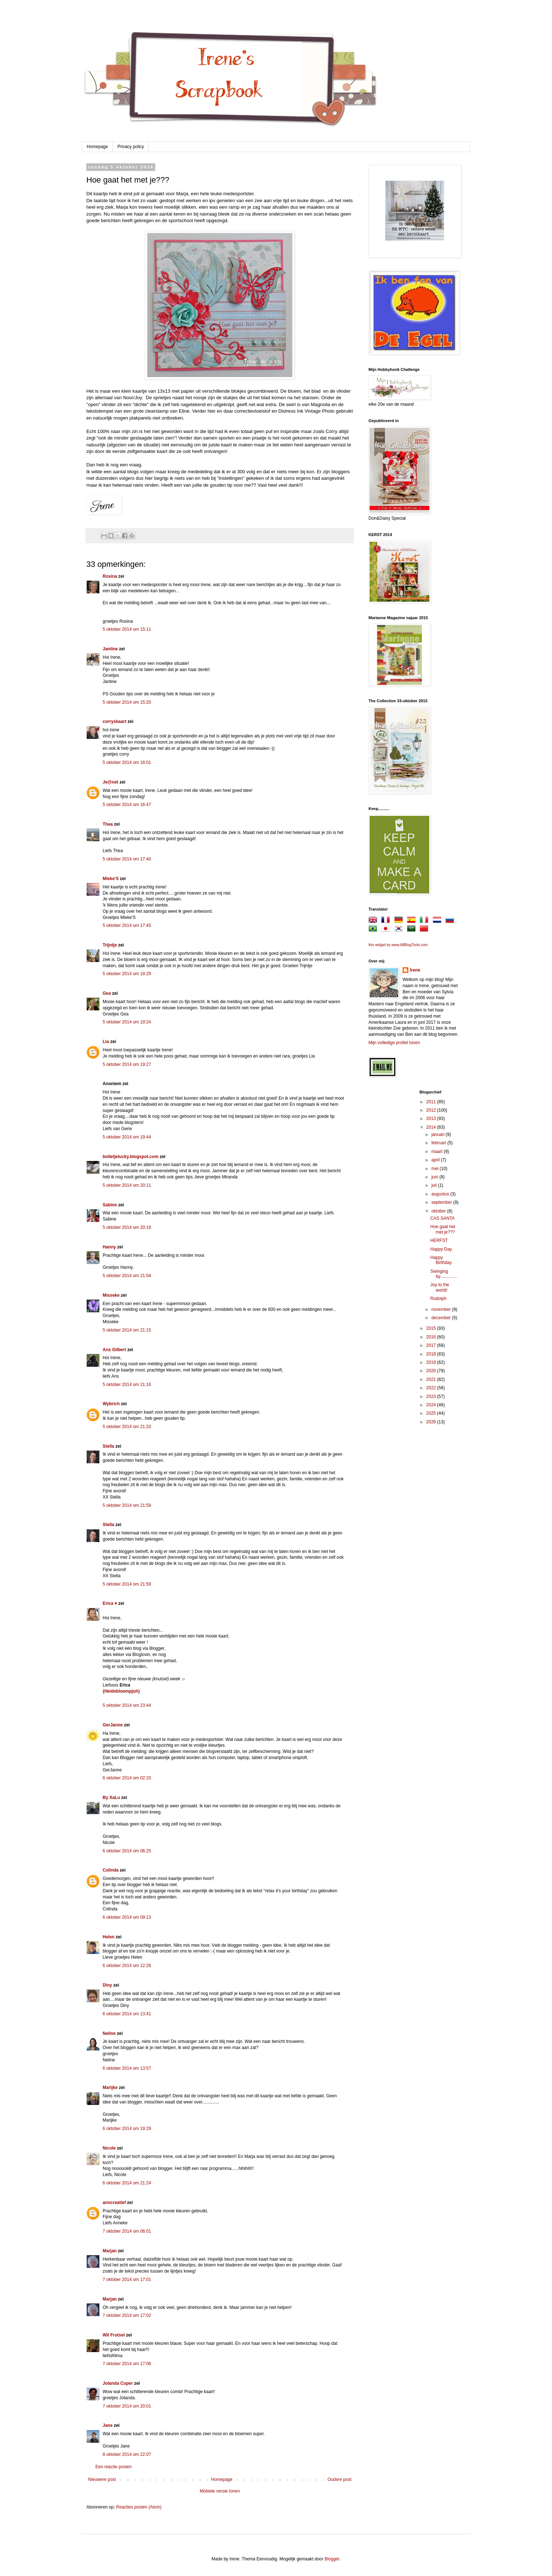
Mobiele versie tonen (220, 2491)
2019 (431, 1362)
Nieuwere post (102, 2479)
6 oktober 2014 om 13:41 (127, 2013)
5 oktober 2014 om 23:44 (127, 1705)
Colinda (111, 1870)
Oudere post (339, 2479)
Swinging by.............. (443, 1274)
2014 (431, 1127)
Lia (106, 1041)
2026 (431, 1421)
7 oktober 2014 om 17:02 (127, 2315)
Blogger (332, 2558)
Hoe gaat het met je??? (442, 1229)
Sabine (110, 1204)
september (442, 1202)
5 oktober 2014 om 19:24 (127, 1022)
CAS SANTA (442, 1218)
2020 (431, 1370)
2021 (431, 1379)
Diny (107, 1985)
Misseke (111, 1295)
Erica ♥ (110, 1603)
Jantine (110, 648)
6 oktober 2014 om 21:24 (127, 2182)
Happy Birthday (441, 1260)
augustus (440, 1194)
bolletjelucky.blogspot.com (130, 1156)
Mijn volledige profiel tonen (394, 1042)
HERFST (439, 1240)
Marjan (110, 2250)
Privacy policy (131, 146)
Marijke (111, 2087)
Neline (109, 2033)
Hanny (109, 1247)
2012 (431, 1110)
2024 (431, 1404)
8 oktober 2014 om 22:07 (127, 2454)
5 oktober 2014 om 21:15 (127, 1330)
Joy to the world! (439, 1287)
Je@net (110, 782)
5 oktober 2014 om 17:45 (127, 925)
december (441, 1317)
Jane (107, 2425)
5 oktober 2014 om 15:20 (127, 702)
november (441, 1309)
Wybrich (111, 1403)
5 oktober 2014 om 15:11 (127, 629)
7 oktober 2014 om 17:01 (127, 2279)
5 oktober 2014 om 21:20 (127, 1426)
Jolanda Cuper (118, 2383)
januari (438, 1134)
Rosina (110, 576)
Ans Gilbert (115, 1349)
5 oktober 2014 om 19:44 (127, 1137)
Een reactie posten (113, 2466)
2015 (431, 1328)
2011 (431, 1101)
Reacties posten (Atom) (138, 2507)
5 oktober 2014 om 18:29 (127, 973)
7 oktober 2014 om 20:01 (127, 2406)
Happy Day (441, 1249)
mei (435, 1168)
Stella (108, 1446)
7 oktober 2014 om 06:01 (127, 2231)
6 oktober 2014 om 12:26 (127, 1965)
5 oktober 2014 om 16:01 (127, 762)
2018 (431, 1354)
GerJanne (113, 1724)
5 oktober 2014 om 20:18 (127, 1227)
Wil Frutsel (114, 2335)
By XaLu (111, 1797)
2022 (431, 1387)
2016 (431, 1337)
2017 (431, 1345)
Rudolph (438, 1298)
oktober (439, 1211)
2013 (431, 1118)
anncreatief (114, 2202)
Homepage (97, 146)
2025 (431, 1413)
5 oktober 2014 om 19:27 (127, 1064)
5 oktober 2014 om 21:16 (127, 1384)
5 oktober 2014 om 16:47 (127, 804)
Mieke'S (111, 878)
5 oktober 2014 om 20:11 (127, 1185)
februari (439, 1142)
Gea (107, 993)
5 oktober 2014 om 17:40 (127, 859)
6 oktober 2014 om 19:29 (127, 2128)
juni (435, 1176)
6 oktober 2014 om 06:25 (127, 1850)
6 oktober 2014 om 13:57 (127, 2068)
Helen (109, 1936)
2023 (431, 1396)
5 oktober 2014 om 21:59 (127, 1505)
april (436, 1159)
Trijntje (110, 945)
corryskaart (114, 721)
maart (437, 1151)
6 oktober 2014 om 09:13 (127, 1917)
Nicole (109, 2148)
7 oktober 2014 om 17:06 (127, 2363)
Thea (108, 824)
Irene (415, 970)
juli (434, 1185)
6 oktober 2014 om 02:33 (127, 1777)
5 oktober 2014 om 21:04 (127, 1275)
